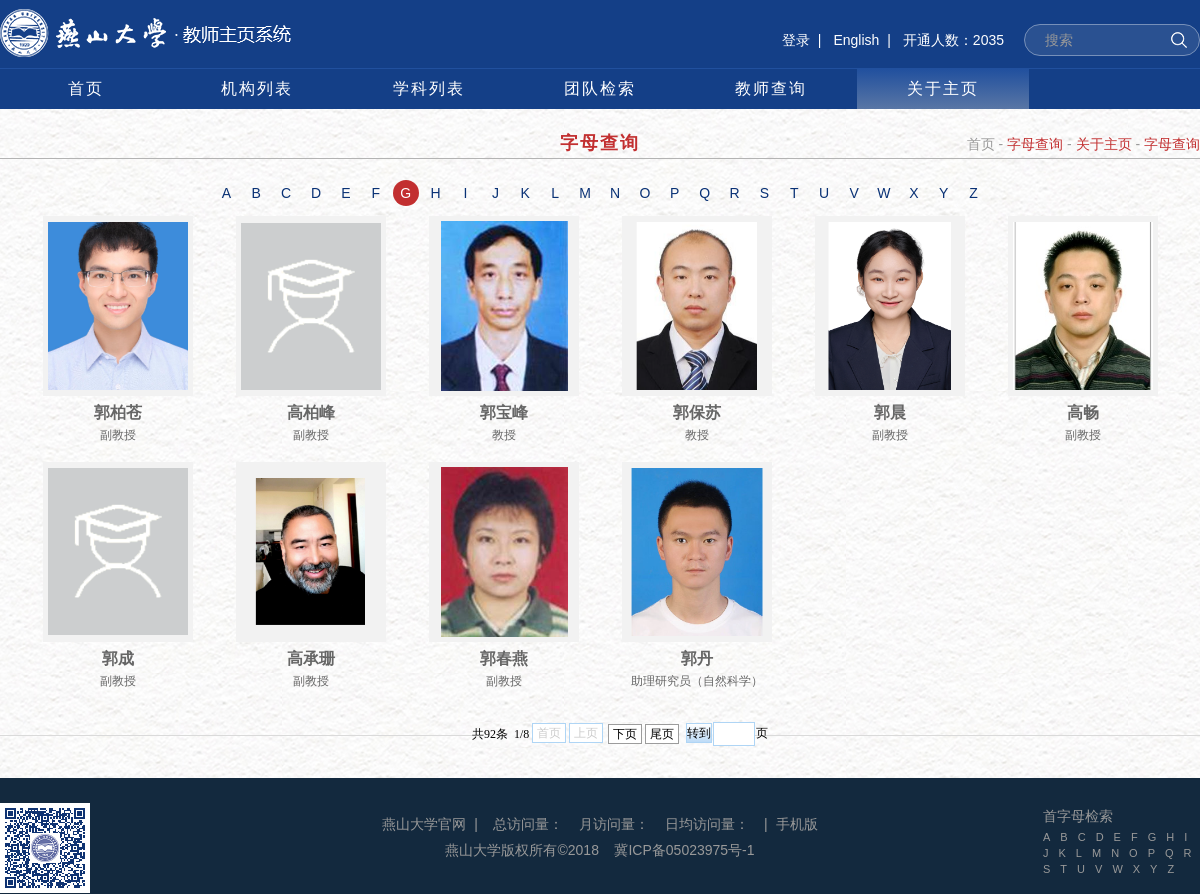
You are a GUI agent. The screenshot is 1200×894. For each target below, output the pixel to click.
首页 (981, 144)
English (856, 40)
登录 (796, 40)
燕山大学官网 (424, 824)
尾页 (662, 734)
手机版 (797, 824)
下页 (625, 734)
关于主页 (1104, 144)
